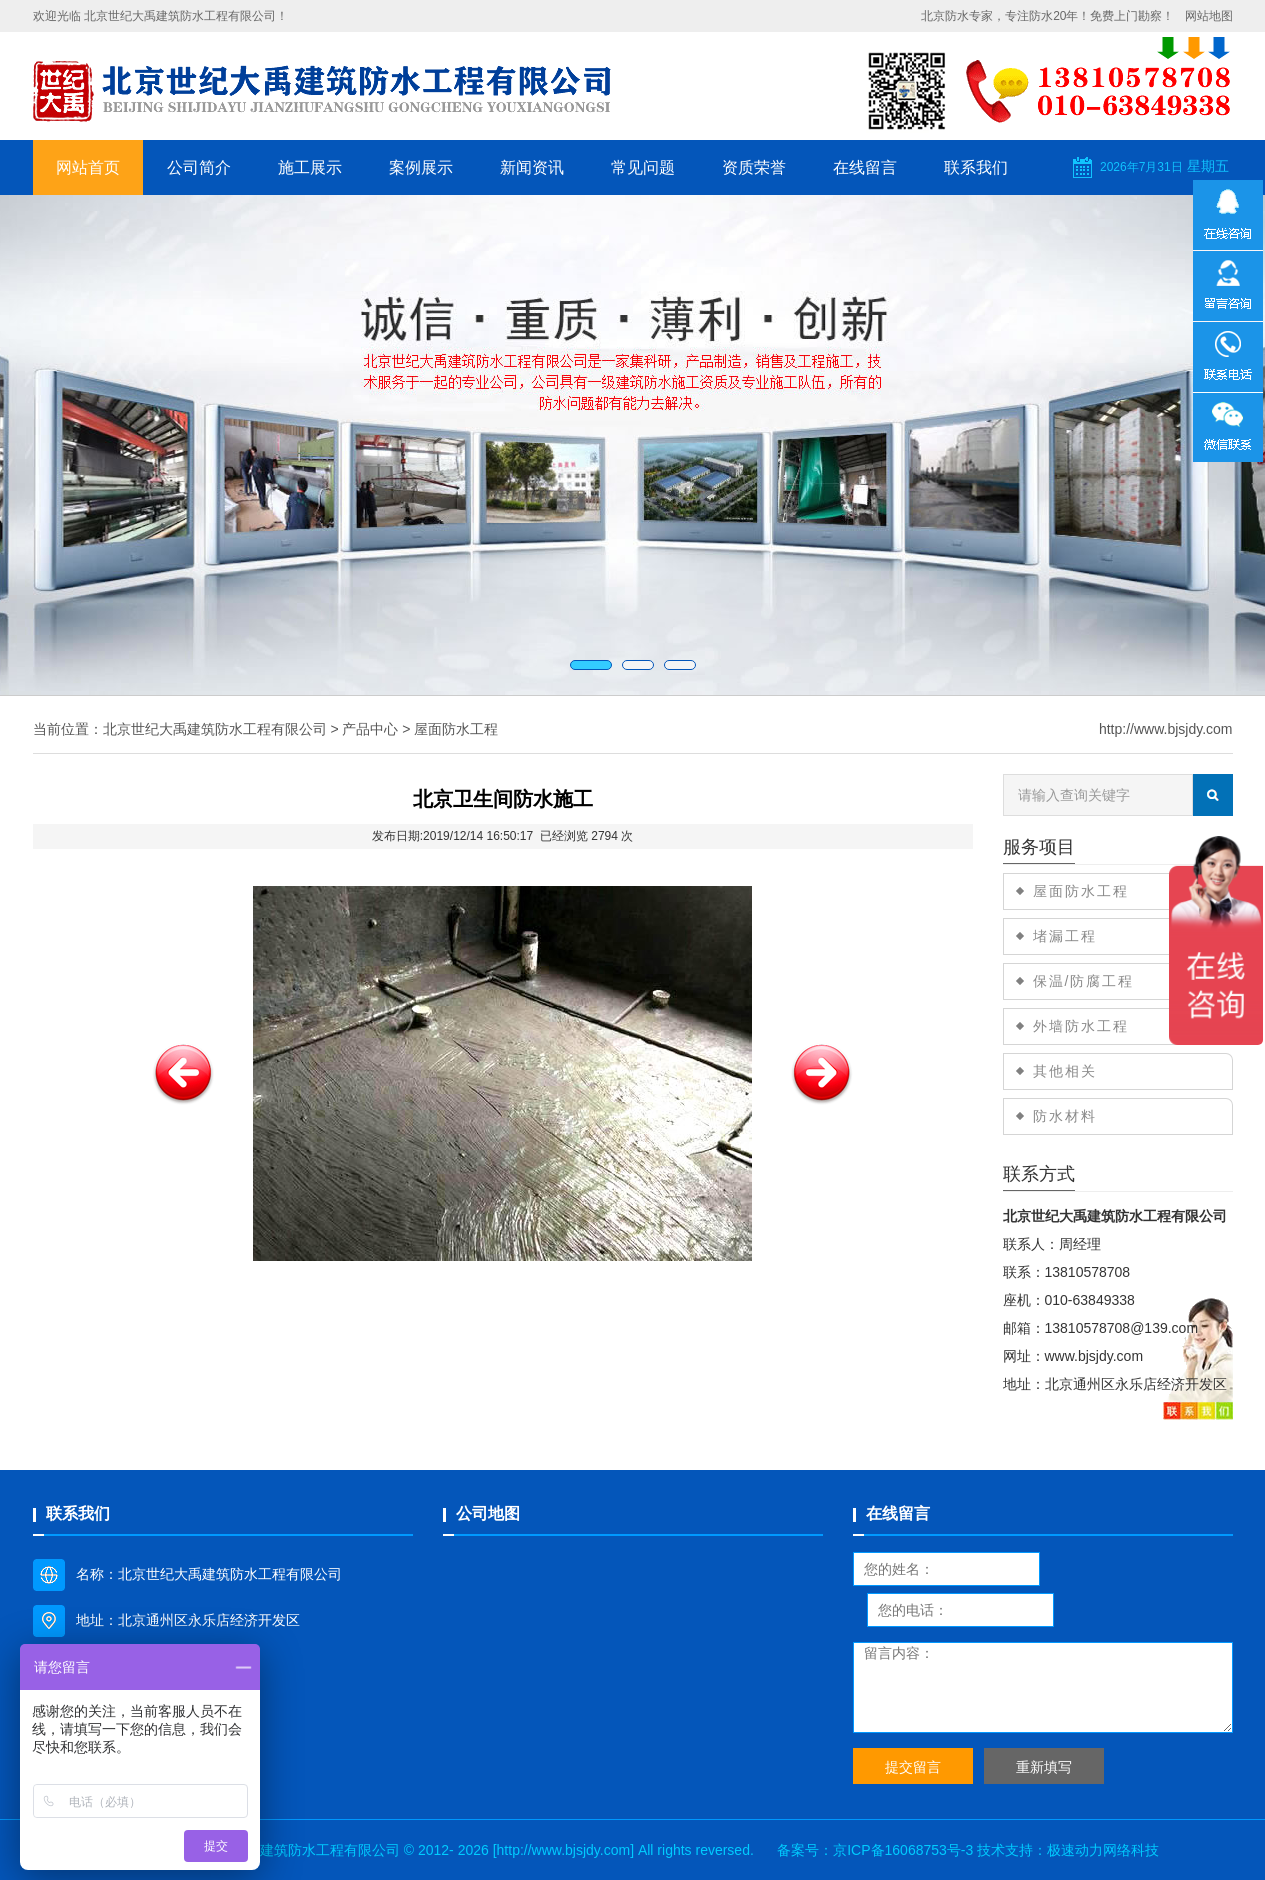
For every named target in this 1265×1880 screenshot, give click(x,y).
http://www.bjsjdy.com (1166, 729)
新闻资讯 (532, 167)
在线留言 (865, 167)
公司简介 (199, 167)
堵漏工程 (1065, 936)
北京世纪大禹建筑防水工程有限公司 (215, 729)
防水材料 (1065, 1116)
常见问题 (643, 167)
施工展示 (310, 167)
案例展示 (421, 167)
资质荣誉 (754, 167)
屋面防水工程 (456, 729)
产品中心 (370, 729)
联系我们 (976, 167)
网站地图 (1209, 16)
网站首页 (88, 167)
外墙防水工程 (1081, 1026)
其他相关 (1065, 1071)
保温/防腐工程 (1084, 981)
